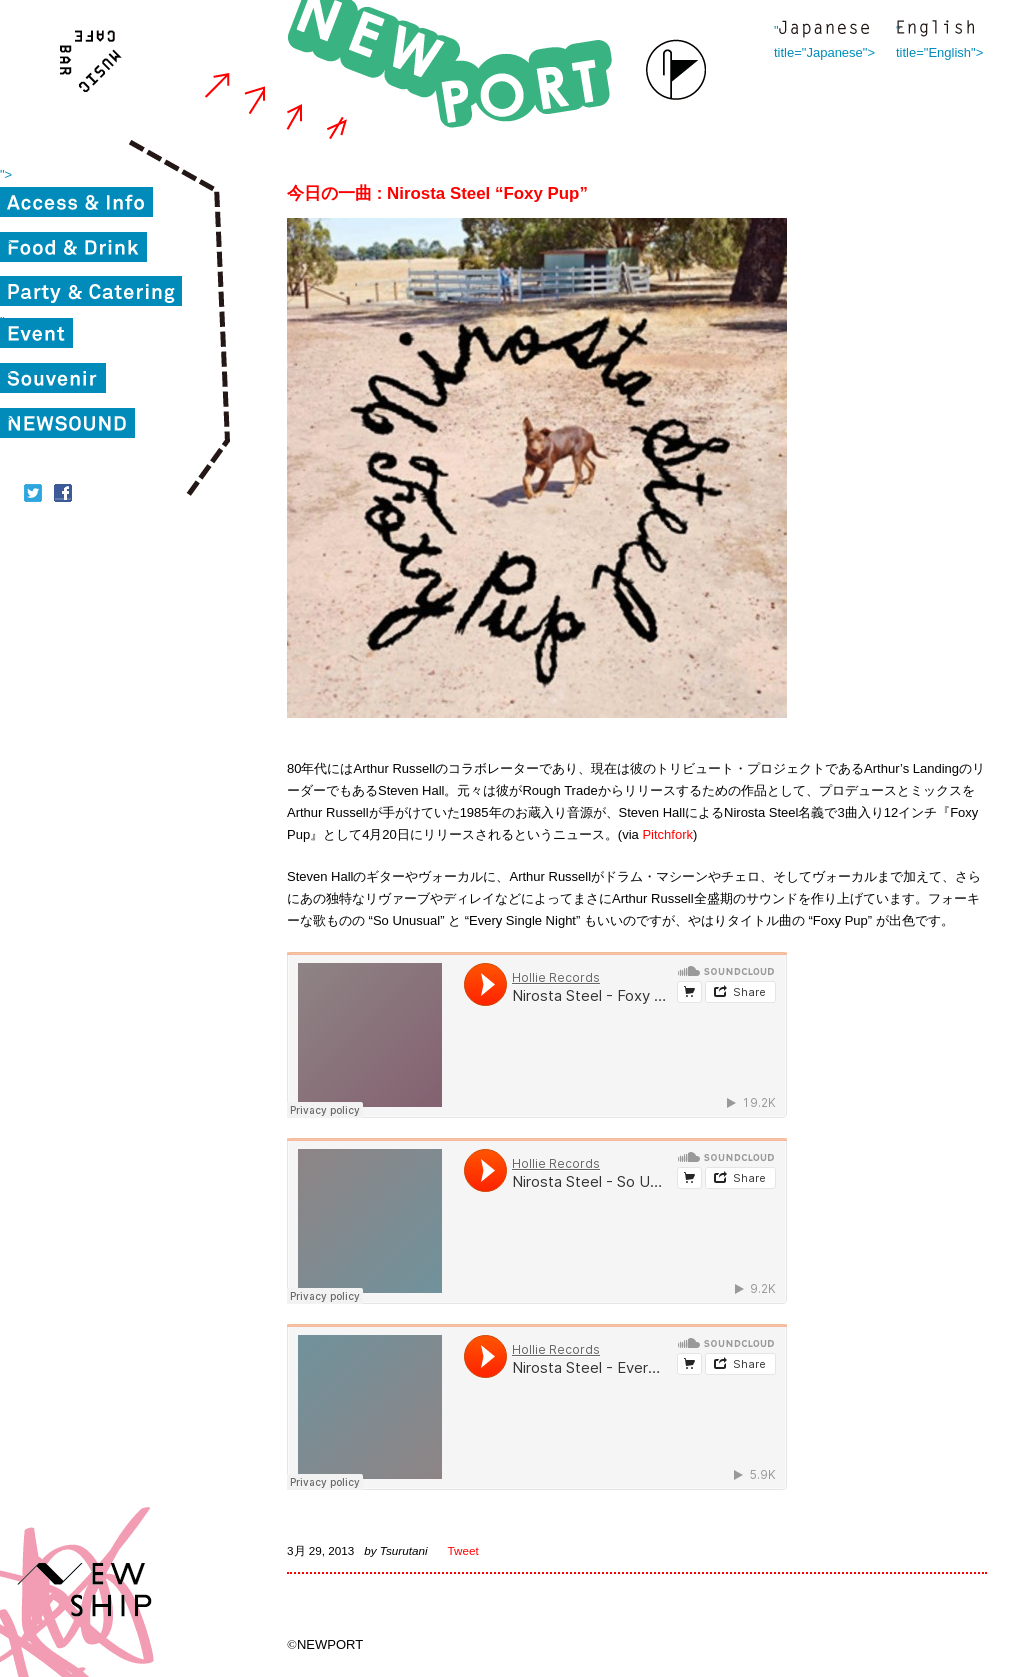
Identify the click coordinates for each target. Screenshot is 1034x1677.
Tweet (463, 1550)
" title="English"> (935, 30)
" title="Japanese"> (824, 30)
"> (6, 174)
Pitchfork (667, 834)
